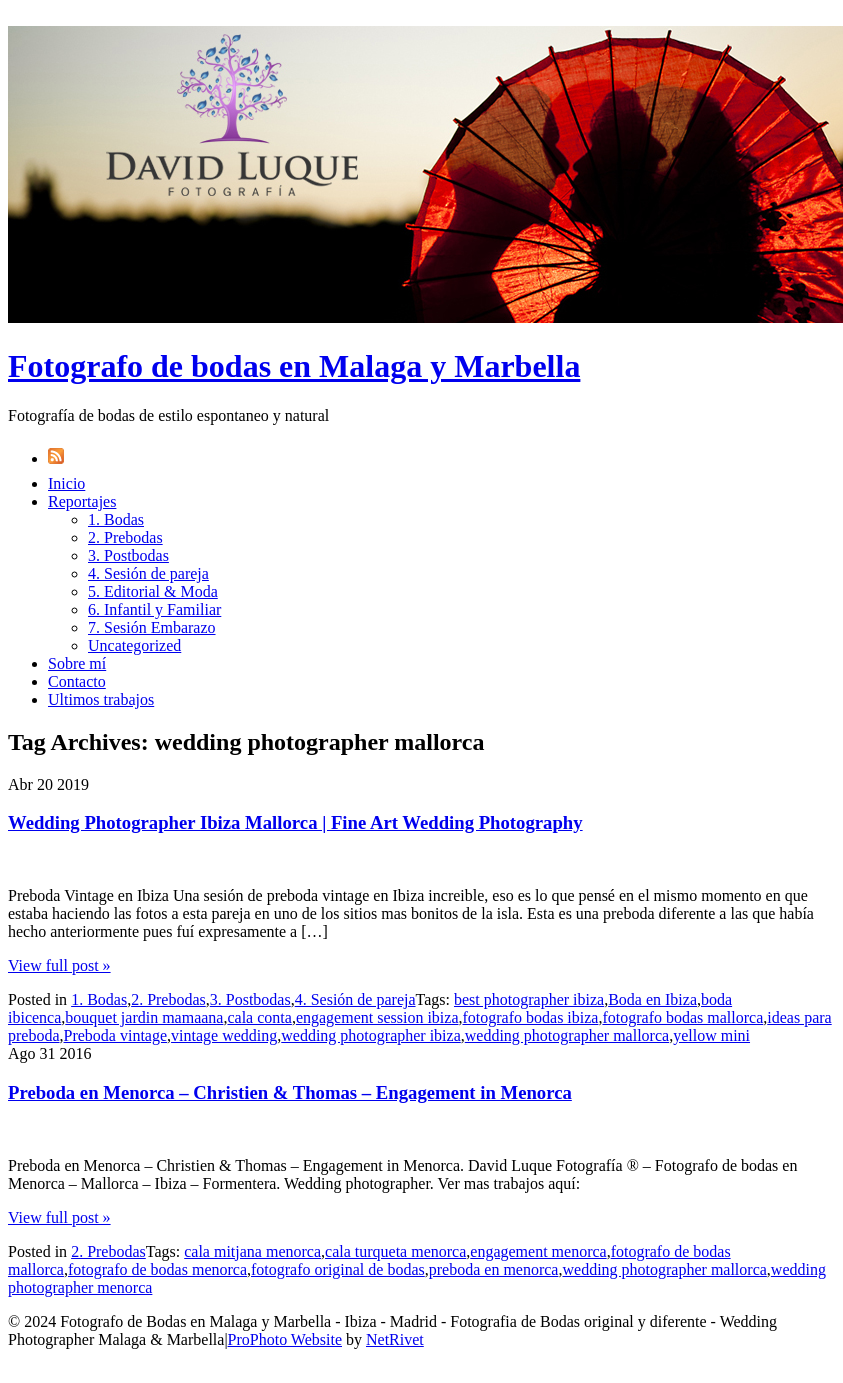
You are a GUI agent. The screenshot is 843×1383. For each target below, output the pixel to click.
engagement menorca (538, 1251)
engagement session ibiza (377, 1017)
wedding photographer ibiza (371, 1035)
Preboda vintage (116, 1035)
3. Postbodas (128, 555)
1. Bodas (116, 519)
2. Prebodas (125, 537)
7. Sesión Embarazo (152, 627)
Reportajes (82, 501)
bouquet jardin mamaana (144, 1017)
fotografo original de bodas (338, 1269)
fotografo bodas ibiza (531, 1017)
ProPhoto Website (285, 1339)
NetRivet (395, 1339)
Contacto (77, 681)
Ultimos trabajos (101, 699)
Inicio (66, 483)
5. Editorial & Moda (153, 591)
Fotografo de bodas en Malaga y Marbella (294, 366)
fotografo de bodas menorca (157, 1269)
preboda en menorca (494, 1269)
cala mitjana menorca (252, 1251)
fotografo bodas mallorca (682, 1017)
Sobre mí (77, 663)
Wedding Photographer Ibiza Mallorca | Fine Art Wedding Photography (295, 822)
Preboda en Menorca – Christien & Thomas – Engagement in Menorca (290, 1092)
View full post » (59, 965)
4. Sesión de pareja (148, 573)
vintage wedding (224, 1035)
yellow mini (711, 1035)
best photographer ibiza (529, 999)
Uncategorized (134, 645)
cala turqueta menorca (395, 1251)
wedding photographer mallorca (567, 1035)
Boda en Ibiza (652, 999)
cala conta (259, 1017)
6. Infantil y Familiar (154, 609)
